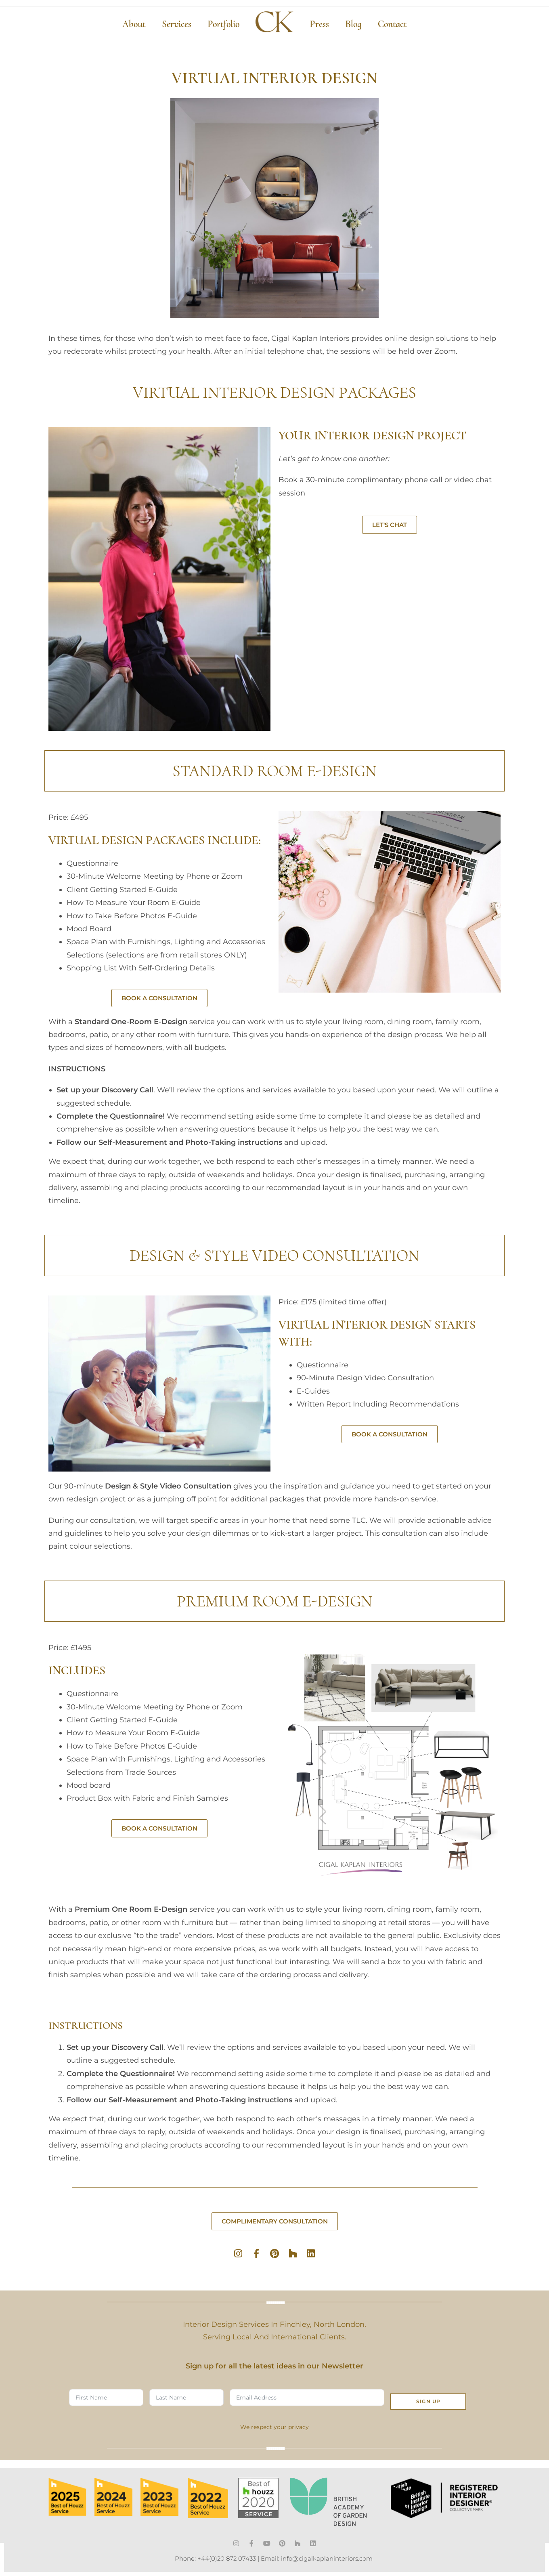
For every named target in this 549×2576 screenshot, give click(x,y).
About (134, 24)
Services (176, 24)
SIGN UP (428, 2398)
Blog (353, 24)
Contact (392, 24)
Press (319, 24)
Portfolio (223, 24)
